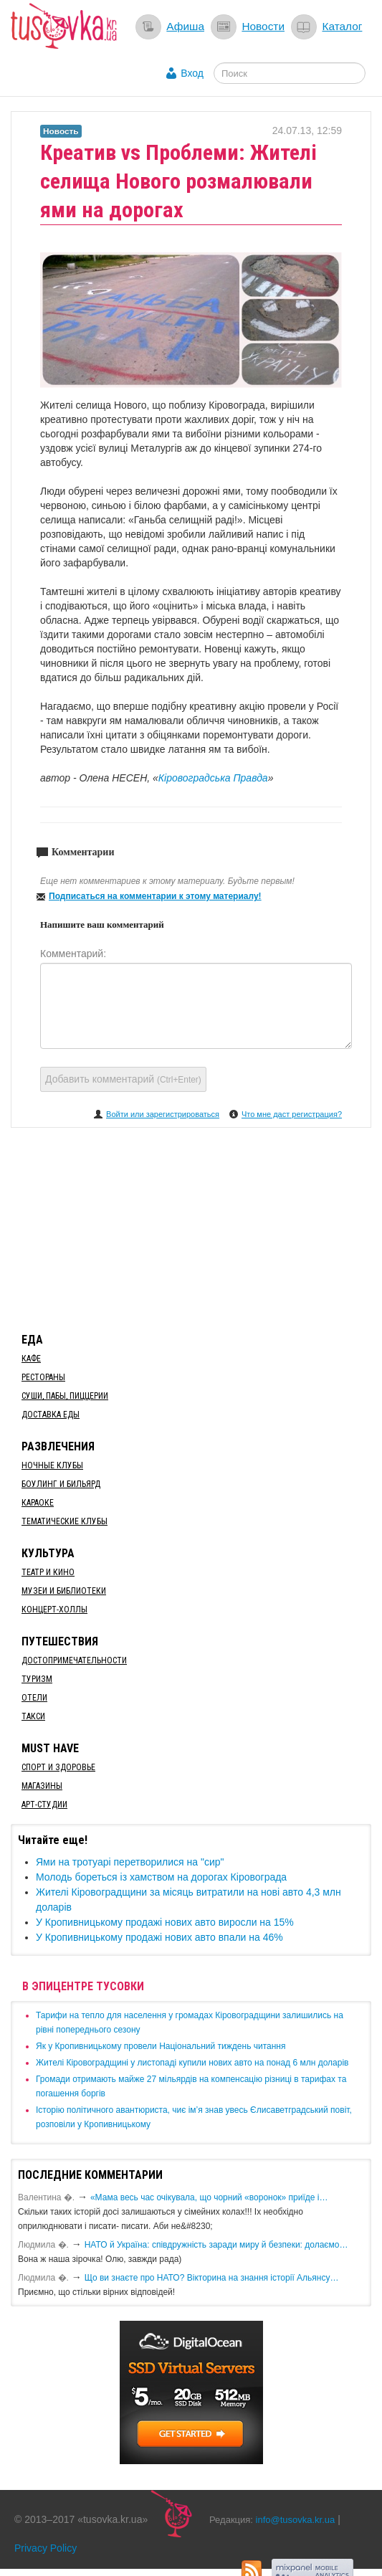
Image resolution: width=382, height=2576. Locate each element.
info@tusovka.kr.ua (295, 2519)
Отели (34, 1698)
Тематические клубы (65, 1521)
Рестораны (43, 1377)
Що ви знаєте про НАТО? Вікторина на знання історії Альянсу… (212, 2278)
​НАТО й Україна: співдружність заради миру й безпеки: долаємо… (216, 2245)
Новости (263, 26)
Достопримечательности (74, 1660)
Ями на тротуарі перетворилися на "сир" (130, 1862)
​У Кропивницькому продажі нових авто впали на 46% (159, 1937)
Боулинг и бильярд (61, 1484)
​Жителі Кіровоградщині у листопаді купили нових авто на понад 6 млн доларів (192, 2063)
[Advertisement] (191, 1227)
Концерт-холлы (54, 1610)
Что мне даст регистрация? (292, 1114)
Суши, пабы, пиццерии (65, 1396)
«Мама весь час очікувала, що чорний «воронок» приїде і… (209, 2197)
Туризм (37, 1679)
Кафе (31, 1359)
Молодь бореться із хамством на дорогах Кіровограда (161, 1877)
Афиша (185, 26)
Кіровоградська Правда (213, 778)
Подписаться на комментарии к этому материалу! (155, 896)
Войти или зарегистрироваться (162, 1114)
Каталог (342, 26)
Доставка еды (51, 1415)
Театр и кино (48, 1572)
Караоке (38, 1503)
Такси (33, 1716)
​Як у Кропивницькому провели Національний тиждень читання (160, 2046)
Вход (192, 73)
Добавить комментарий (123, 1079)
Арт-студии (44, 1805)
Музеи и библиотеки (64, 1591)
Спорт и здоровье (58, 1767)
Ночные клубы (52, 1465)
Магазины (42, 1786)
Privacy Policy (45, 2548)
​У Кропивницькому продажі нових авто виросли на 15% (165, 1922)
